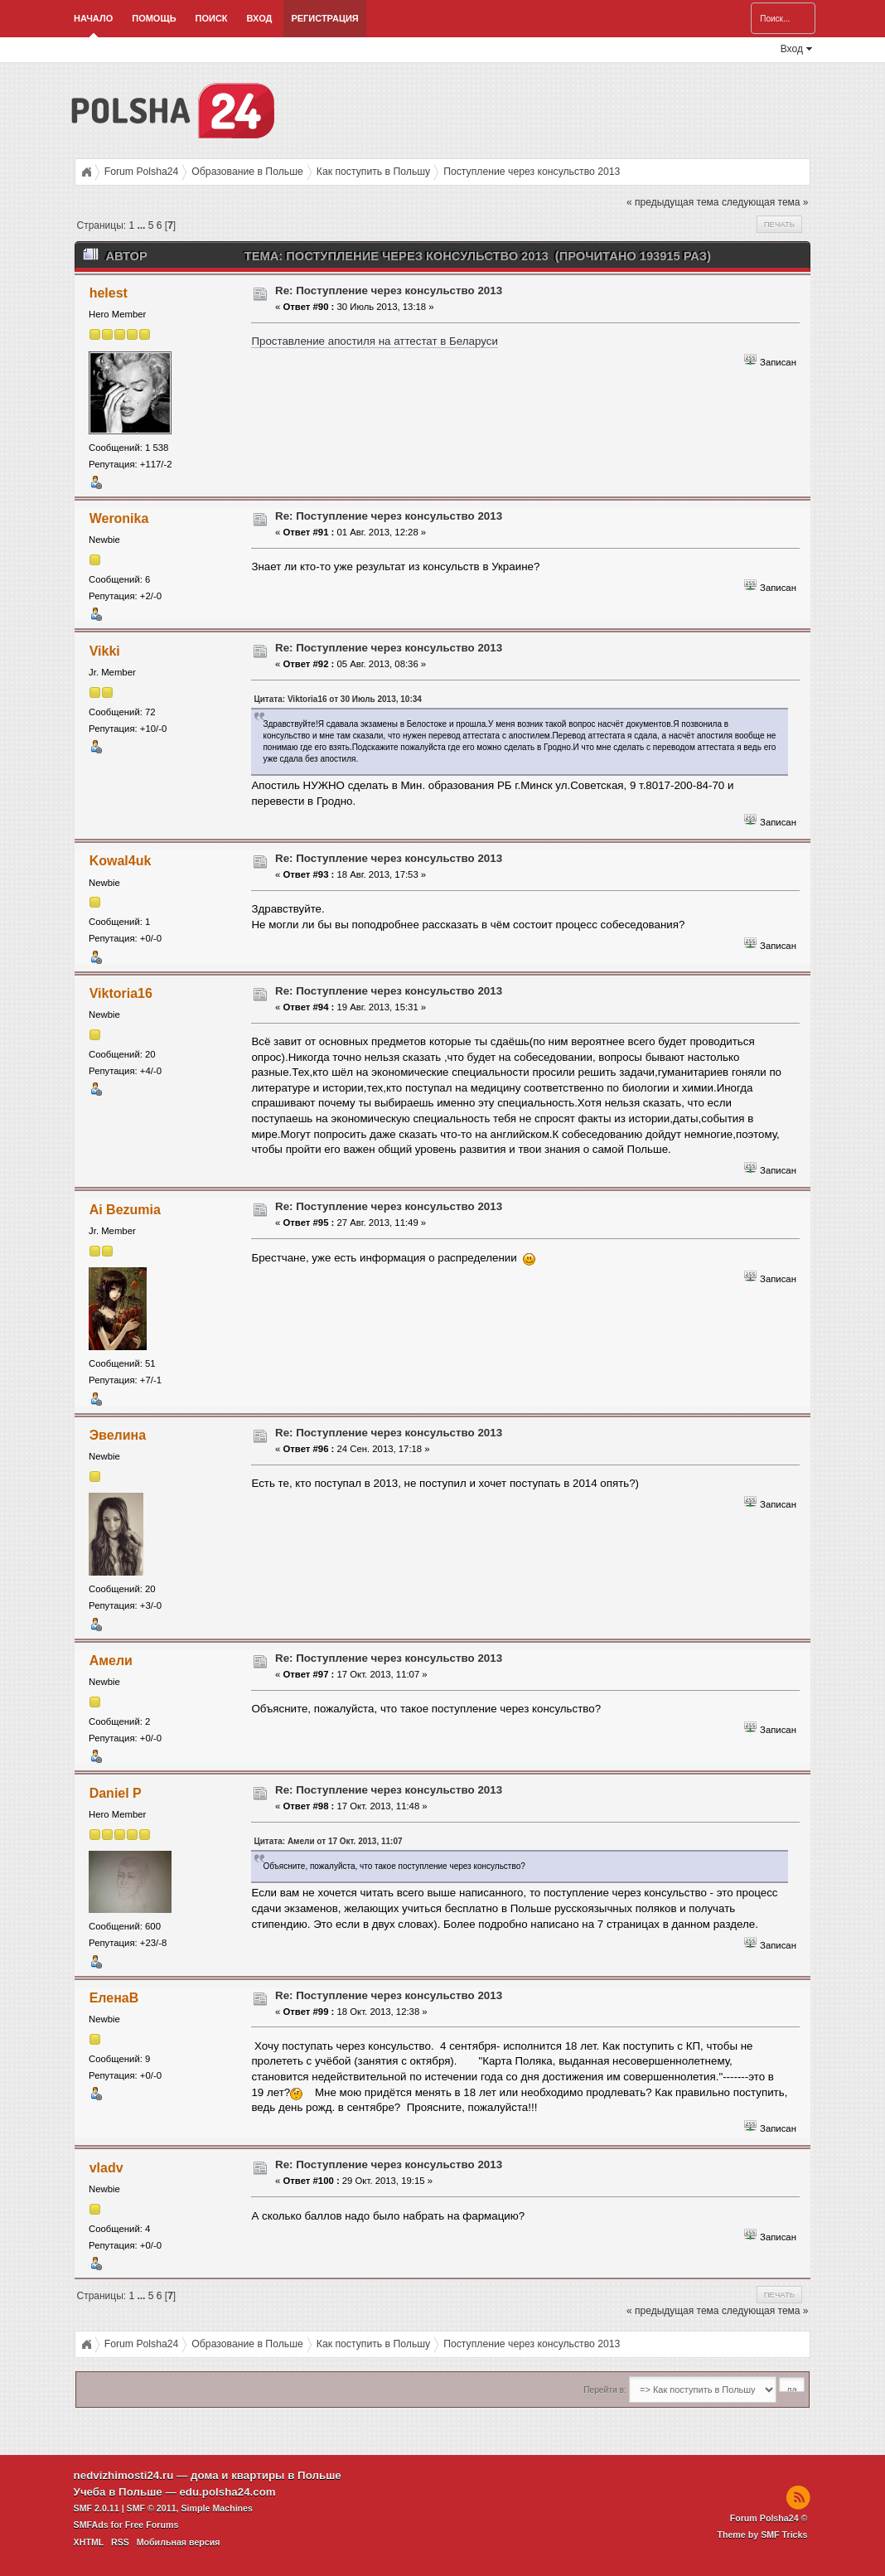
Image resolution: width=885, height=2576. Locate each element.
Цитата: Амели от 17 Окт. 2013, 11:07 (328, 1841)
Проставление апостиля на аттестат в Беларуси (374, 341)
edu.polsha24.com (227, 2492)
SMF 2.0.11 (96, 2508)
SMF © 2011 (152, 2508)
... (142, 225)
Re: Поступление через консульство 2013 (388, 290)
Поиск (212, 18)
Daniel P (115, 1793)
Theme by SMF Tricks (762, 2535)
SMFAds (91, 2525)
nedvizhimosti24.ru (124, 2475)
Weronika (119, 518)
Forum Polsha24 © (769, 2518)
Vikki (104, 651)
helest (108, 293)
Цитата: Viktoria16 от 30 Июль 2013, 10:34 (337, 699)
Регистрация (324, 18)
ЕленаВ (114, 1998)
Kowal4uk (120, 861)
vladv (106, 2168)
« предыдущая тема (672, 202)
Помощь (154, 18)
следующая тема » (765, 202)
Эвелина (117, 1435)
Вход (260, 18)
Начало (93, 18)
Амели (111, 1661)
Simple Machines (217, 2508)
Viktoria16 (120, 993)
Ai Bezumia (125, 1210)
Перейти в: (604, 2389)
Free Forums (152, 2525)
